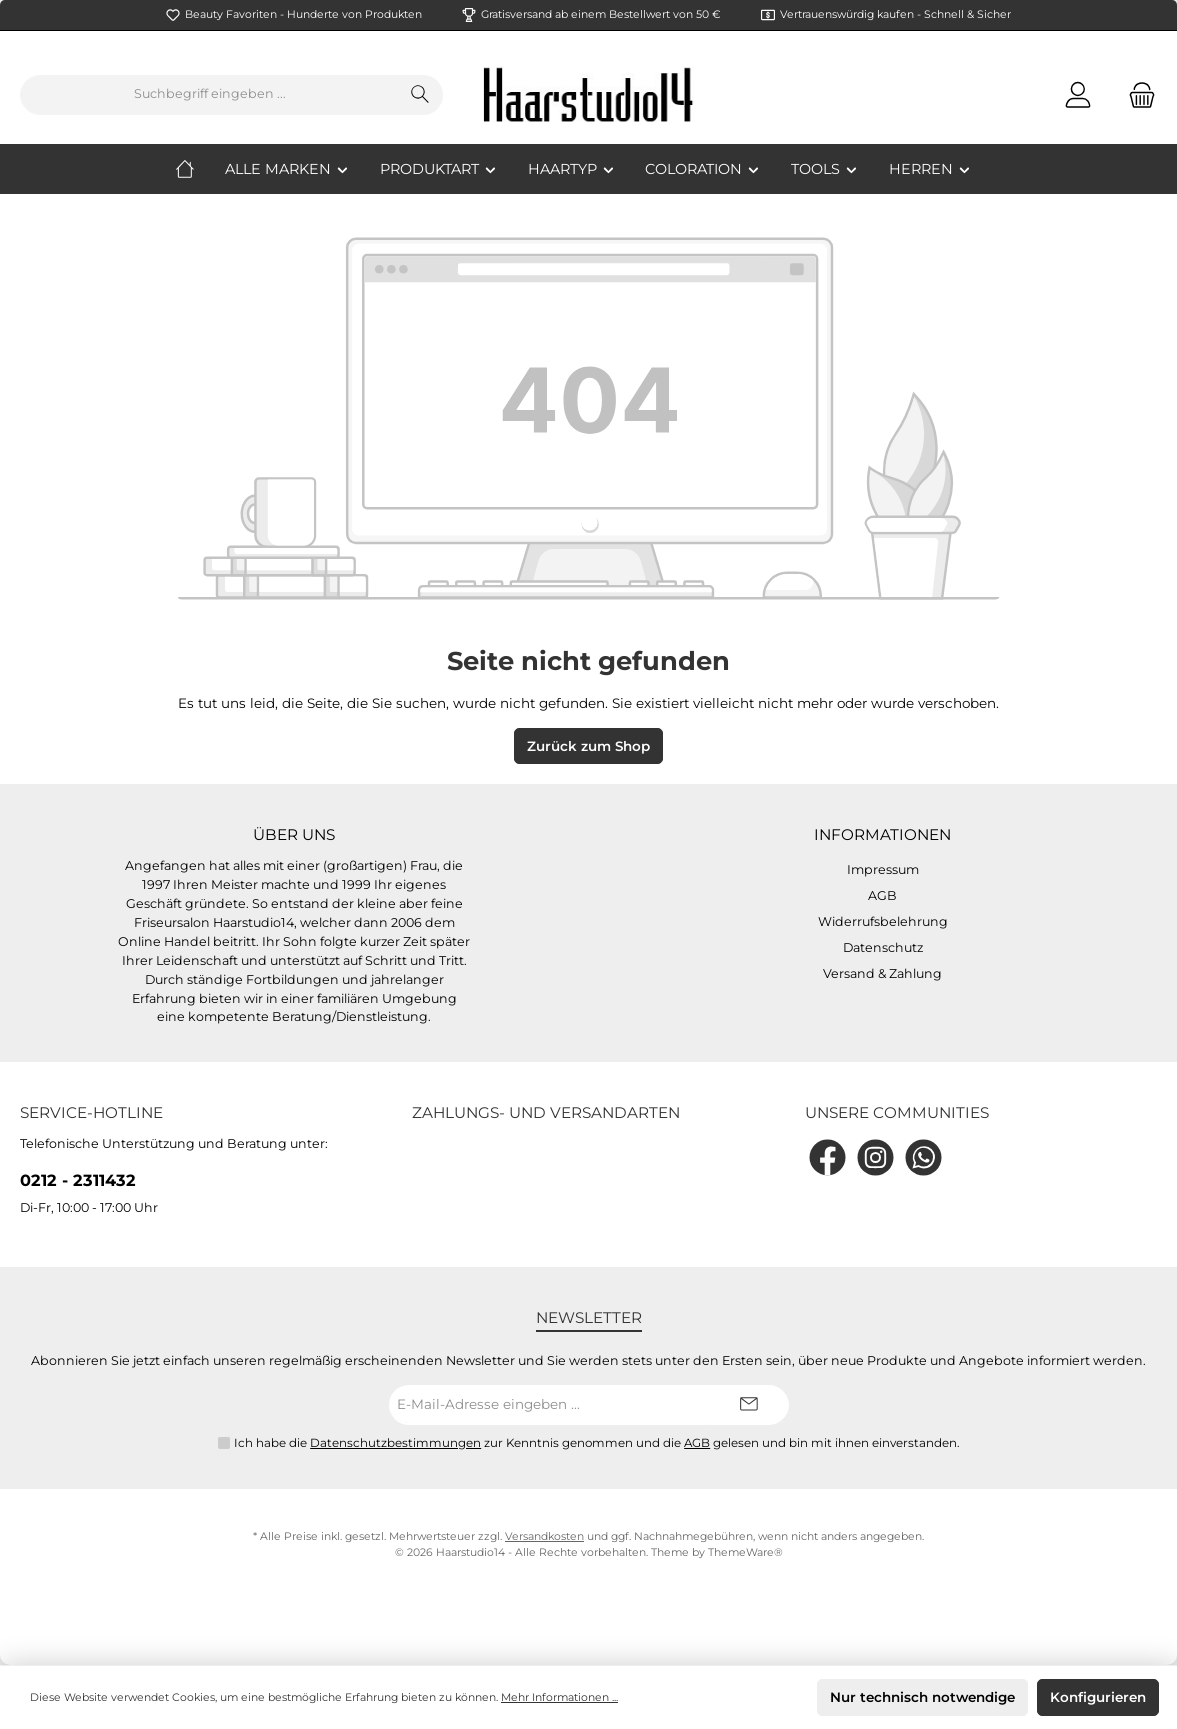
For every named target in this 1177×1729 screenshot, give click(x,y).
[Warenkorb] (1136, 94)
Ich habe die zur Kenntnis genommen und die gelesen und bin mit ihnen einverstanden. (597, 1443)
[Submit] (749, 1405)
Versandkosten (544, 1536)
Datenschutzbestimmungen (395, 1443)
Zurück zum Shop (588, 746)
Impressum (883, 869)
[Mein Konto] (1078, 94)
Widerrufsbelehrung (883, 921)
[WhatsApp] (923, 1157)
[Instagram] (875, 1157)
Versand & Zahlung (882, 973)
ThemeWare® (745, 1552)
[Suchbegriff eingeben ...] (209, 95)
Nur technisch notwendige (922, 1697)
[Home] (200, 169)
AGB (882, 895)
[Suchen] (420, 95)
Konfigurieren (1098, 1697)
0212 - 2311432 (78, 1180)
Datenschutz (883, 947)
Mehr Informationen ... (559, 1697)
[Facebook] (827, 1157)
